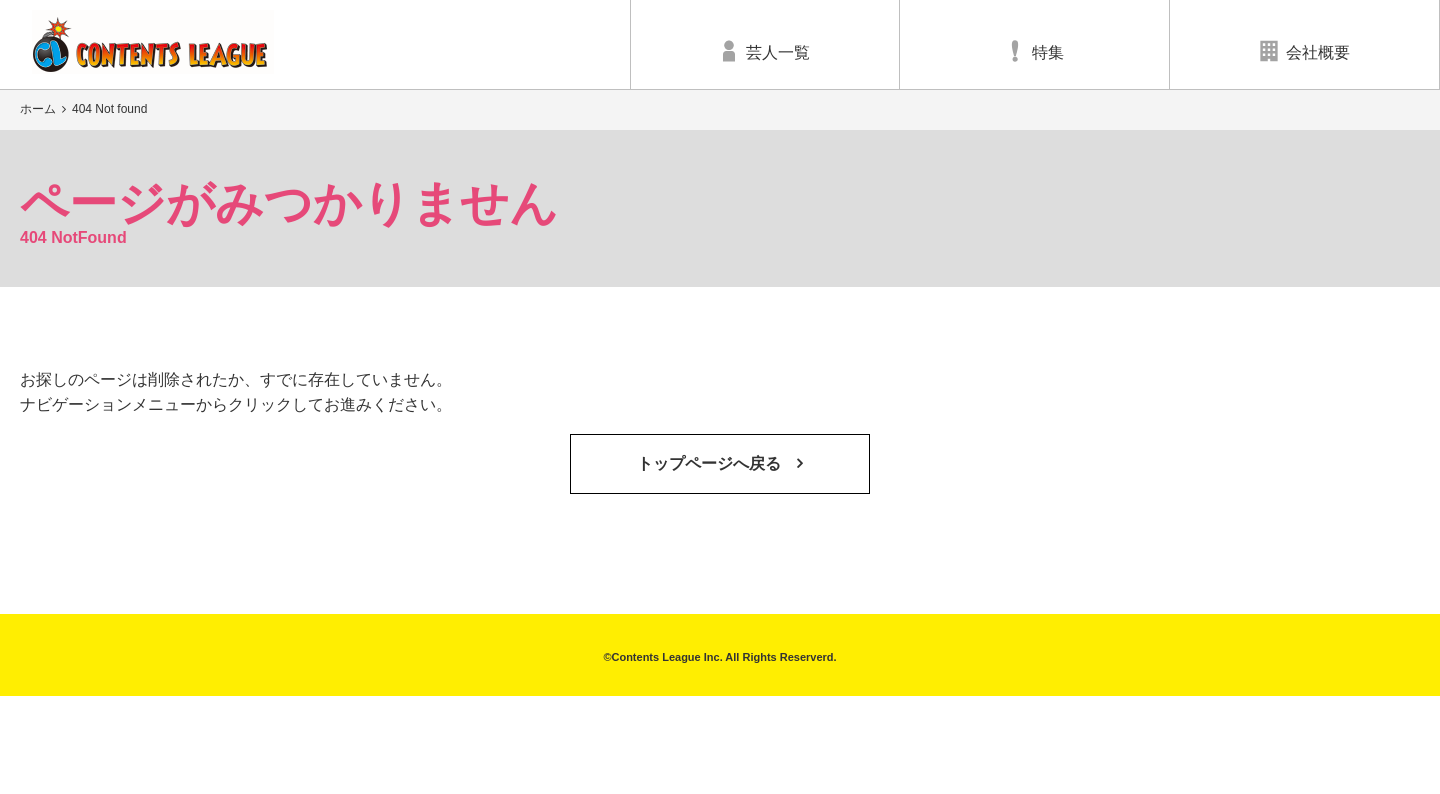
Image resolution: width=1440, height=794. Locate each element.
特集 (1035, 51)
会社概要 (1305, 51)
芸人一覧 (765, 51)
